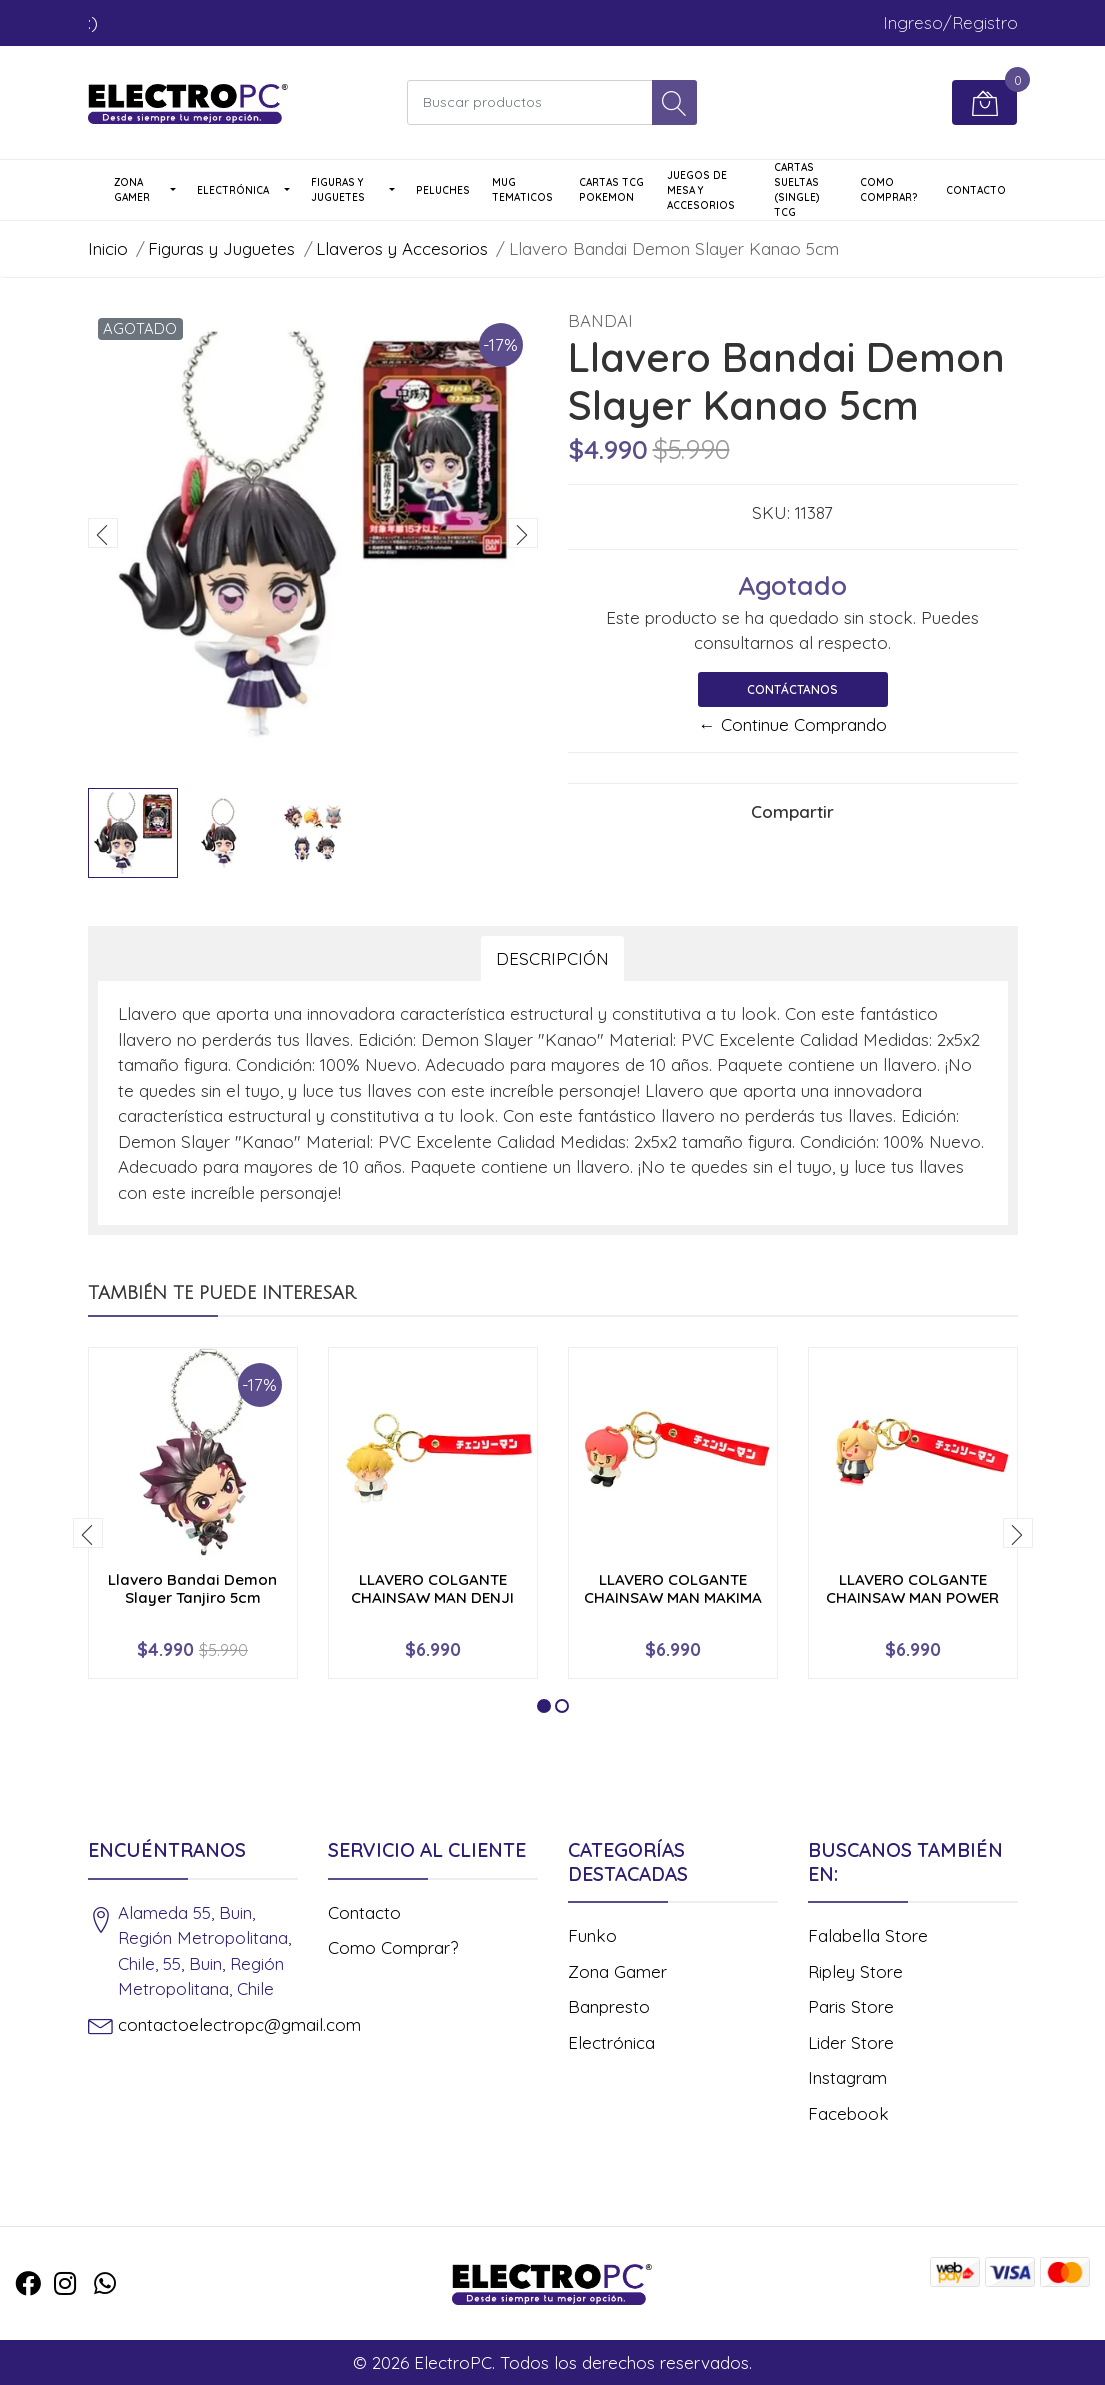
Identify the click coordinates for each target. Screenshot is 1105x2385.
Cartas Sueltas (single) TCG (797, 190)
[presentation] (103, 533)
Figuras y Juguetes (338, 190)
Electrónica (233, 190)
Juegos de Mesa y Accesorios (701, 190)
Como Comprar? (889, 190)
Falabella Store (868, 1935)
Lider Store (851, 2042)
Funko (592, 1935)
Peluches (443, 190)
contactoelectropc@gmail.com (239, 2024)
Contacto (976, 190)
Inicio (108, 248)
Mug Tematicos (522, 190)
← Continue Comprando (793, 724)
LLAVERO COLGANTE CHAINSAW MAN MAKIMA (673, 1588)
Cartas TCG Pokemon (611, 190)
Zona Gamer (132, 190)
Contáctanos (792, 689)
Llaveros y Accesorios (402, 248)
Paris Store (851, 2006)
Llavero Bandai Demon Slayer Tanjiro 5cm (192, 1588)
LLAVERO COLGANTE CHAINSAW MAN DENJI (432, 1588)
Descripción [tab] (552, 958)
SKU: (771, 512)
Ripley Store (855, 1971)
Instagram (847, 2077)
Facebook (848, 2113)
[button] (544, 1706)
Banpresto (609, 2006)
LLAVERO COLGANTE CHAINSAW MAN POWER (912, 1588)
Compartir (792, 811)
